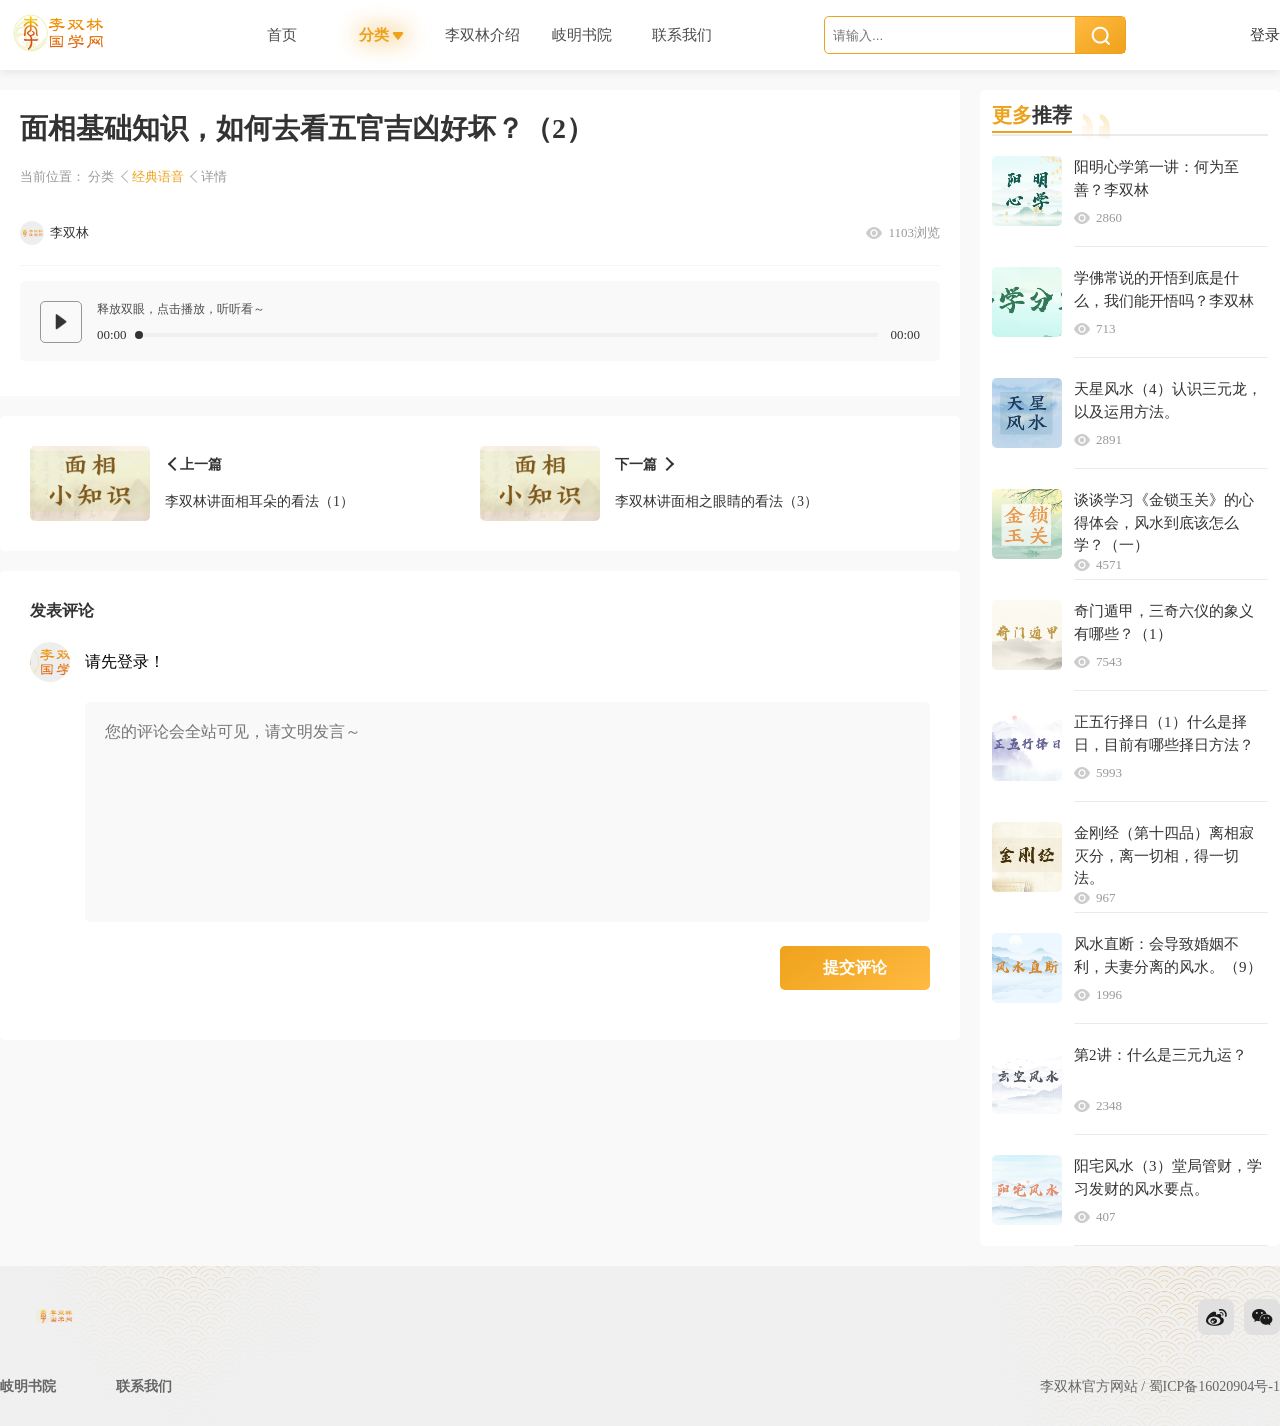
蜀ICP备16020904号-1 (1214, 1386)
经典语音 (158, 176)
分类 (101, 176)
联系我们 (144, 1386)
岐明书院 (28, 1386)
